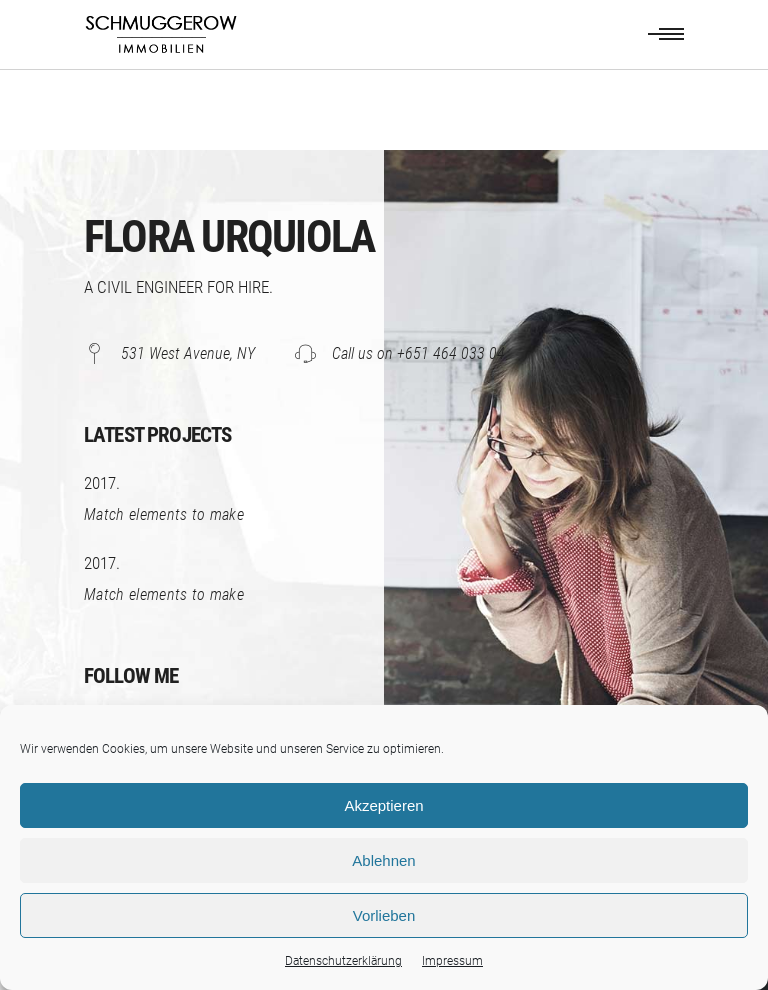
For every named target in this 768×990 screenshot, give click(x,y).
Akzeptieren (383, 805)
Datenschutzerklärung (343, 961)
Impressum (452, 961)
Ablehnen (383, 860)
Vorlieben (384, 915)
